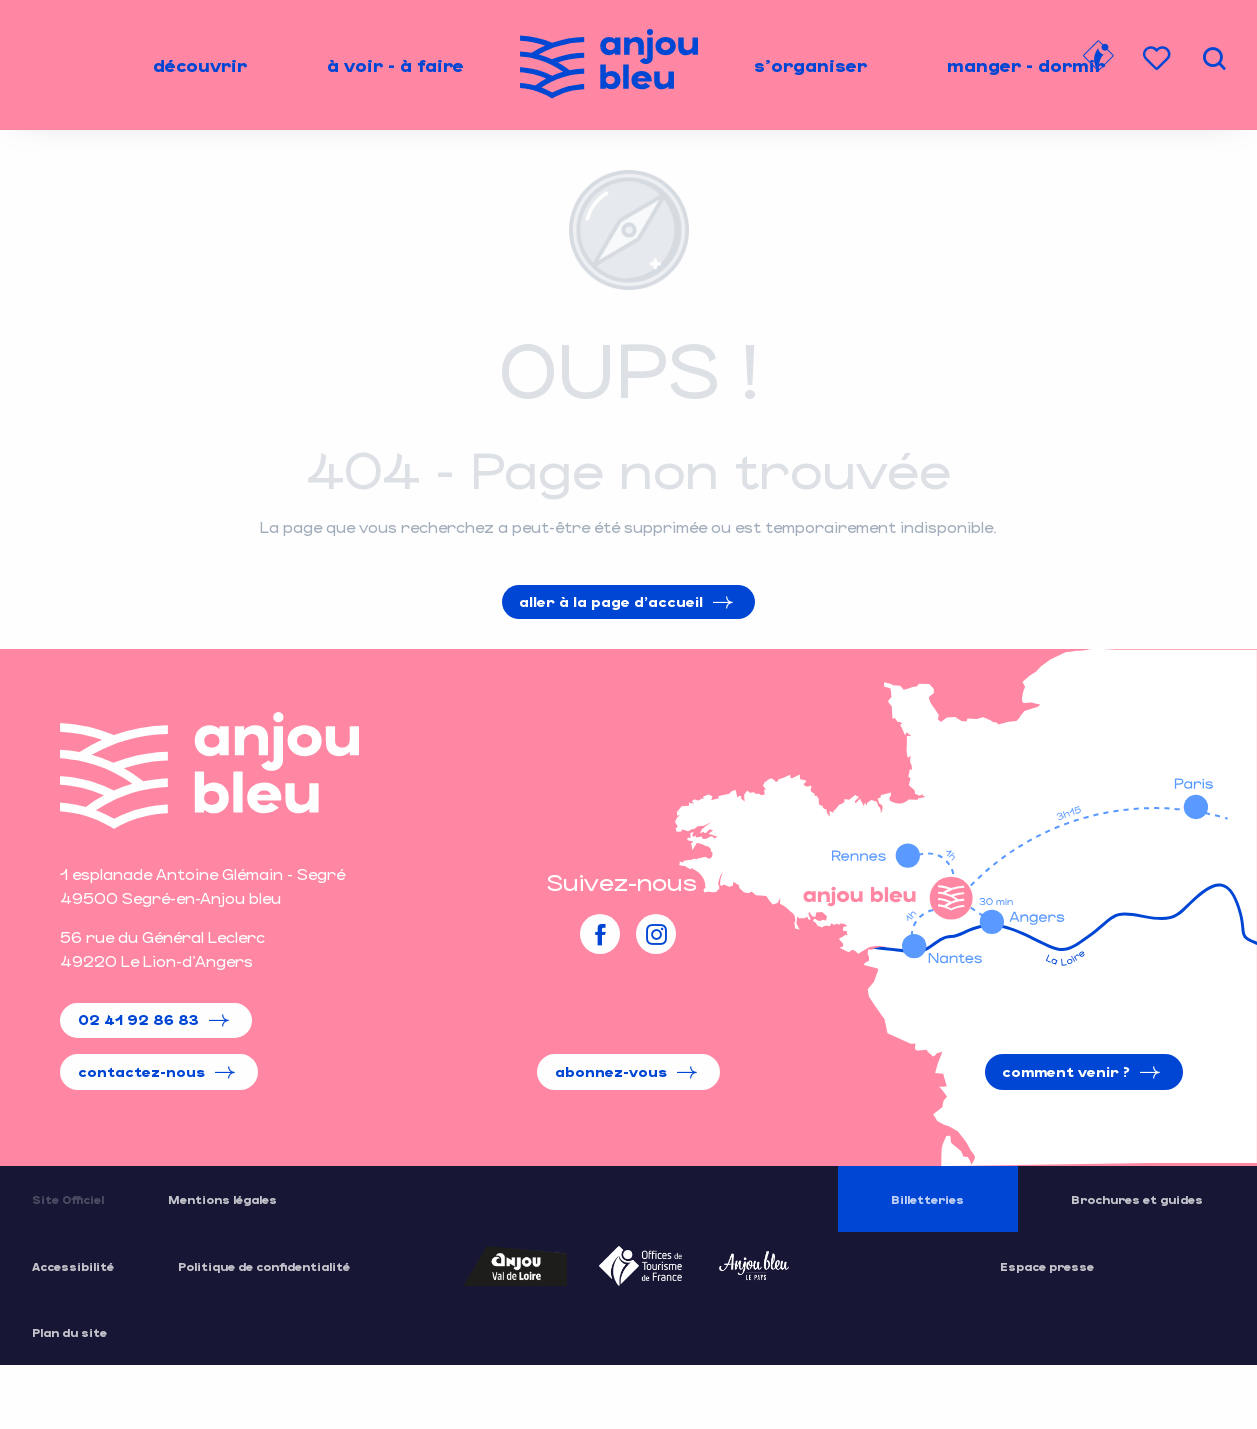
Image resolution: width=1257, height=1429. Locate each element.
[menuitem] (200, 65)
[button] (1214, 58)
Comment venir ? (1066, 1071)
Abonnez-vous (611, 1071)
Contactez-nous (141, 1071)
